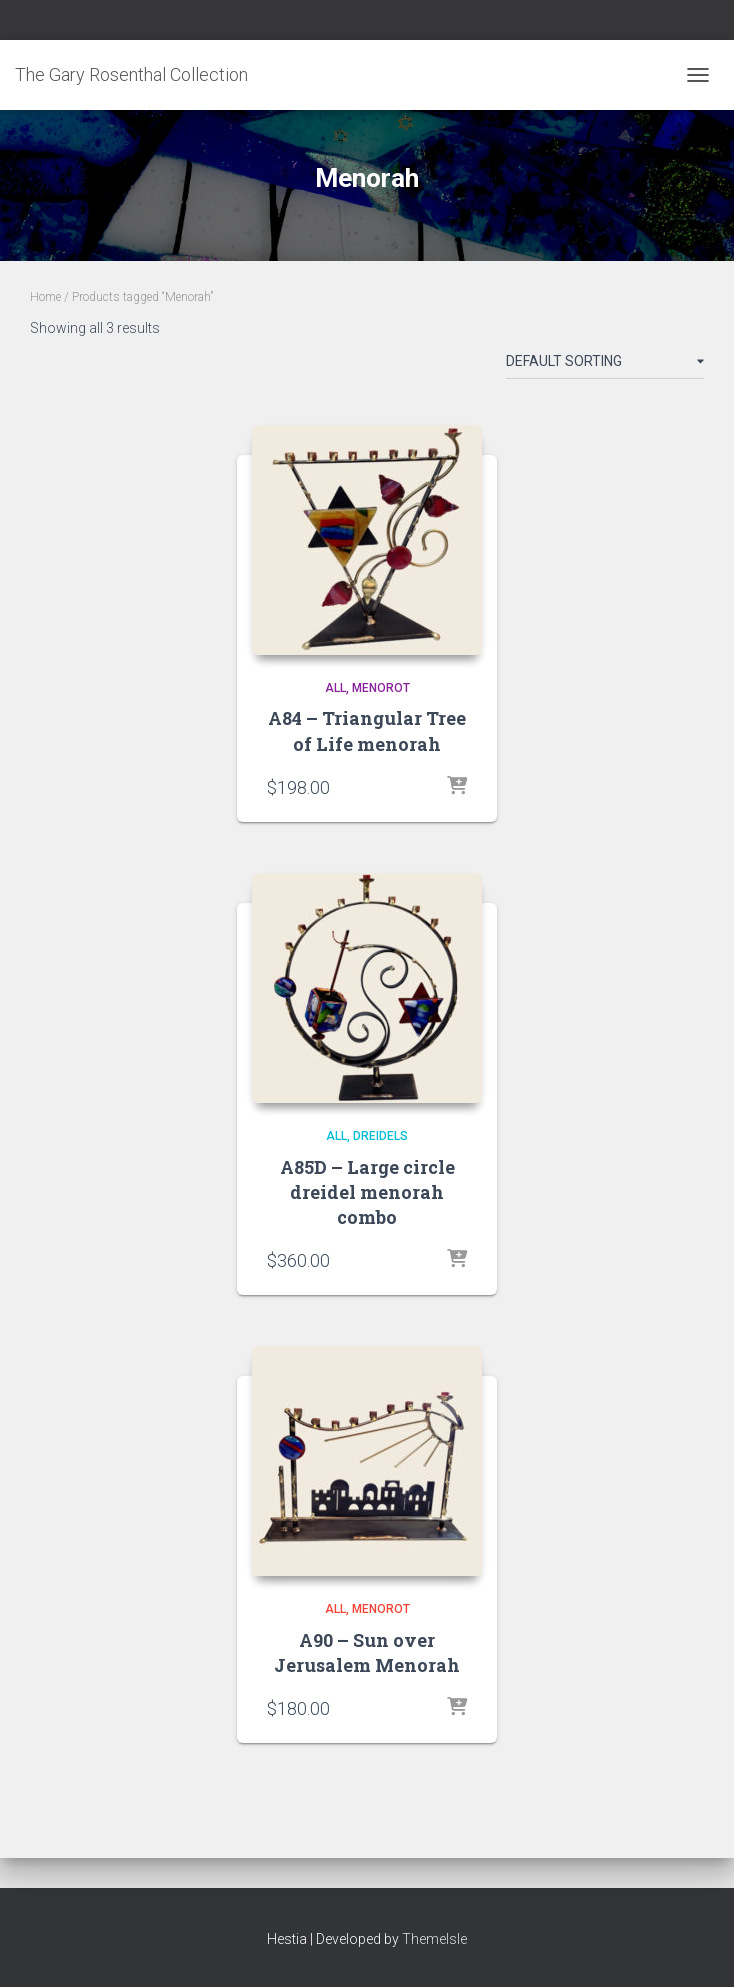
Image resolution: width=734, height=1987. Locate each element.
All (335, 688)
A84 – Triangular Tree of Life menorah (367, 730)
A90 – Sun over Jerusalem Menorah (367, 1652)
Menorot (381, 688)
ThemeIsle (434, 1939)
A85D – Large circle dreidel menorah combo (367, 1192)
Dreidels (380, 1136)
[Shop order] (605, 365)
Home (45, 297)
